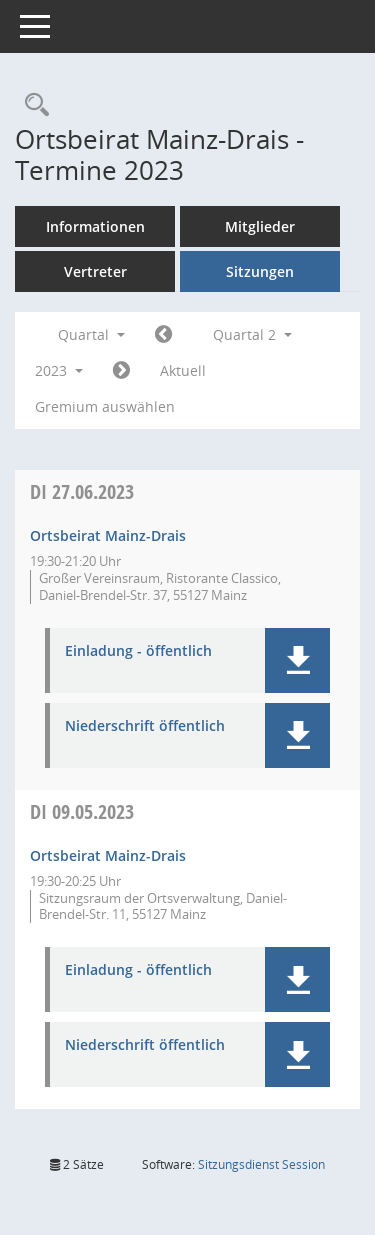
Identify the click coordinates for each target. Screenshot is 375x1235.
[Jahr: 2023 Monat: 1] (163, 335)
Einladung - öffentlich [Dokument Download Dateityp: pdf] (138, 651)
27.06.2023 (82, 491)
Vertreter (95, 271)
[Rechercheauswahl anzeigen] (32, 105)
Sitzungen (260, 271)
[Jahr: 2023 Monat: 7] (121, 371)
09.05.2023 (82, 811)
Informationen (95, 226)
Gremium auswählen (105, 406)
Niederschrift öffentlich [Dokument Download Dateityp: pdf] (145, 726)
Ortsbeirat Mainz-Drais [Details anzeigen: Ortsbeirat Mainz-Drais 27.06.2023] (108, 535)
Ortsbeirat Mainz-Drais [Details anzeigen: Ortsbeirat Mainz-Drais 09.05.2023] (108, 855)
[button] (297, 660)
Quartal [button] (91, 334)
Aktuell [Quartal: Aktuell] (183, 370)
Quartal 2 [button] (252, 334)
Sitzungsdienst (261, 1164)
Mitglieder (260, 226)
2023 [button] (59, 370)
